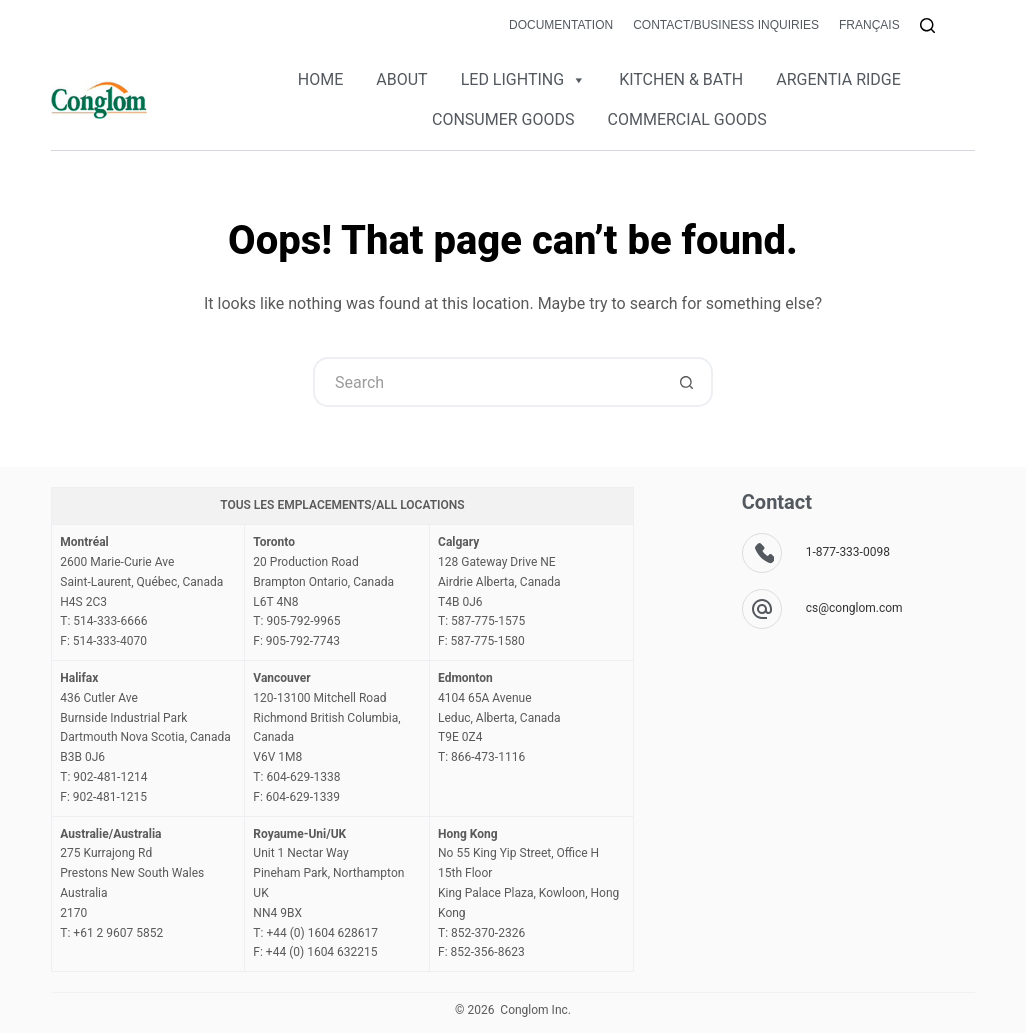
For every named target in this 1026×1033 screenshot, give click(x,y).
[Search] (927, 25)
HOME (320, 79)
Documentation (561, 25)
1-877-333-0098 (848, 552)
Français (869, 25)
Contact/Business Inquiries (726, 25)
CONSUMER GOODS (503, 119)
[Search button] (688, 382)
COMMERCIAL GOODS (687, 119)
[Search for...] (488, 382)
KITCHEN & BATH (681, 79)
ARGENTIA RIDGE (838, 79)
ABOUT (401, 79)
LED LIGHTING (523, 80)
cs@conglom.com (854, 608)
